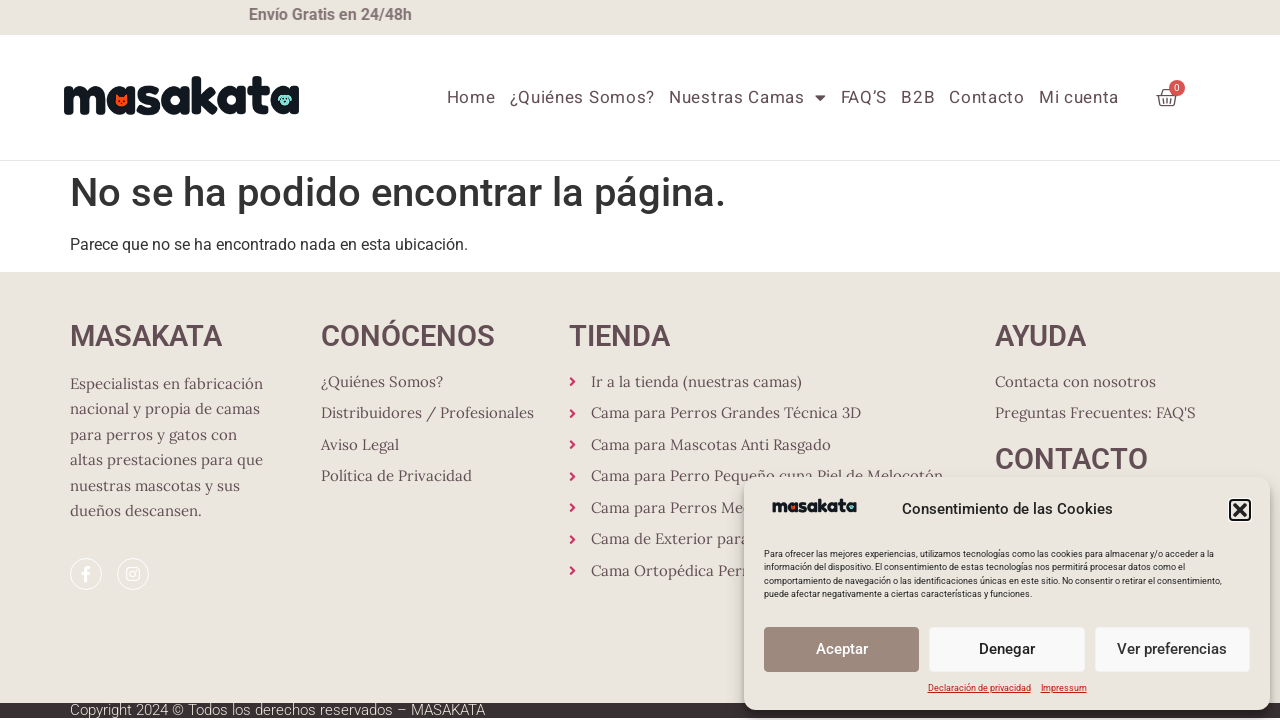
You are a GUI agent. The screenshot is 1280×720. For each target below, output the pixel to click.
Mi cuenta (1079, 97)
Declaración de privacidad (979, 688)
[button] (1240, 510)
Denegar (1007, 649)
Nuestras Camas (748, 97)
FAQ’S (864, 97)
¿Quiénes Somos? (583, 97)
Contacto (987, 97)
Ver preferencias (1172, 649)
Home (471, 97)
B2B (918, 97)
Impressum (1064, 688)
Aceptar (842, 649)
